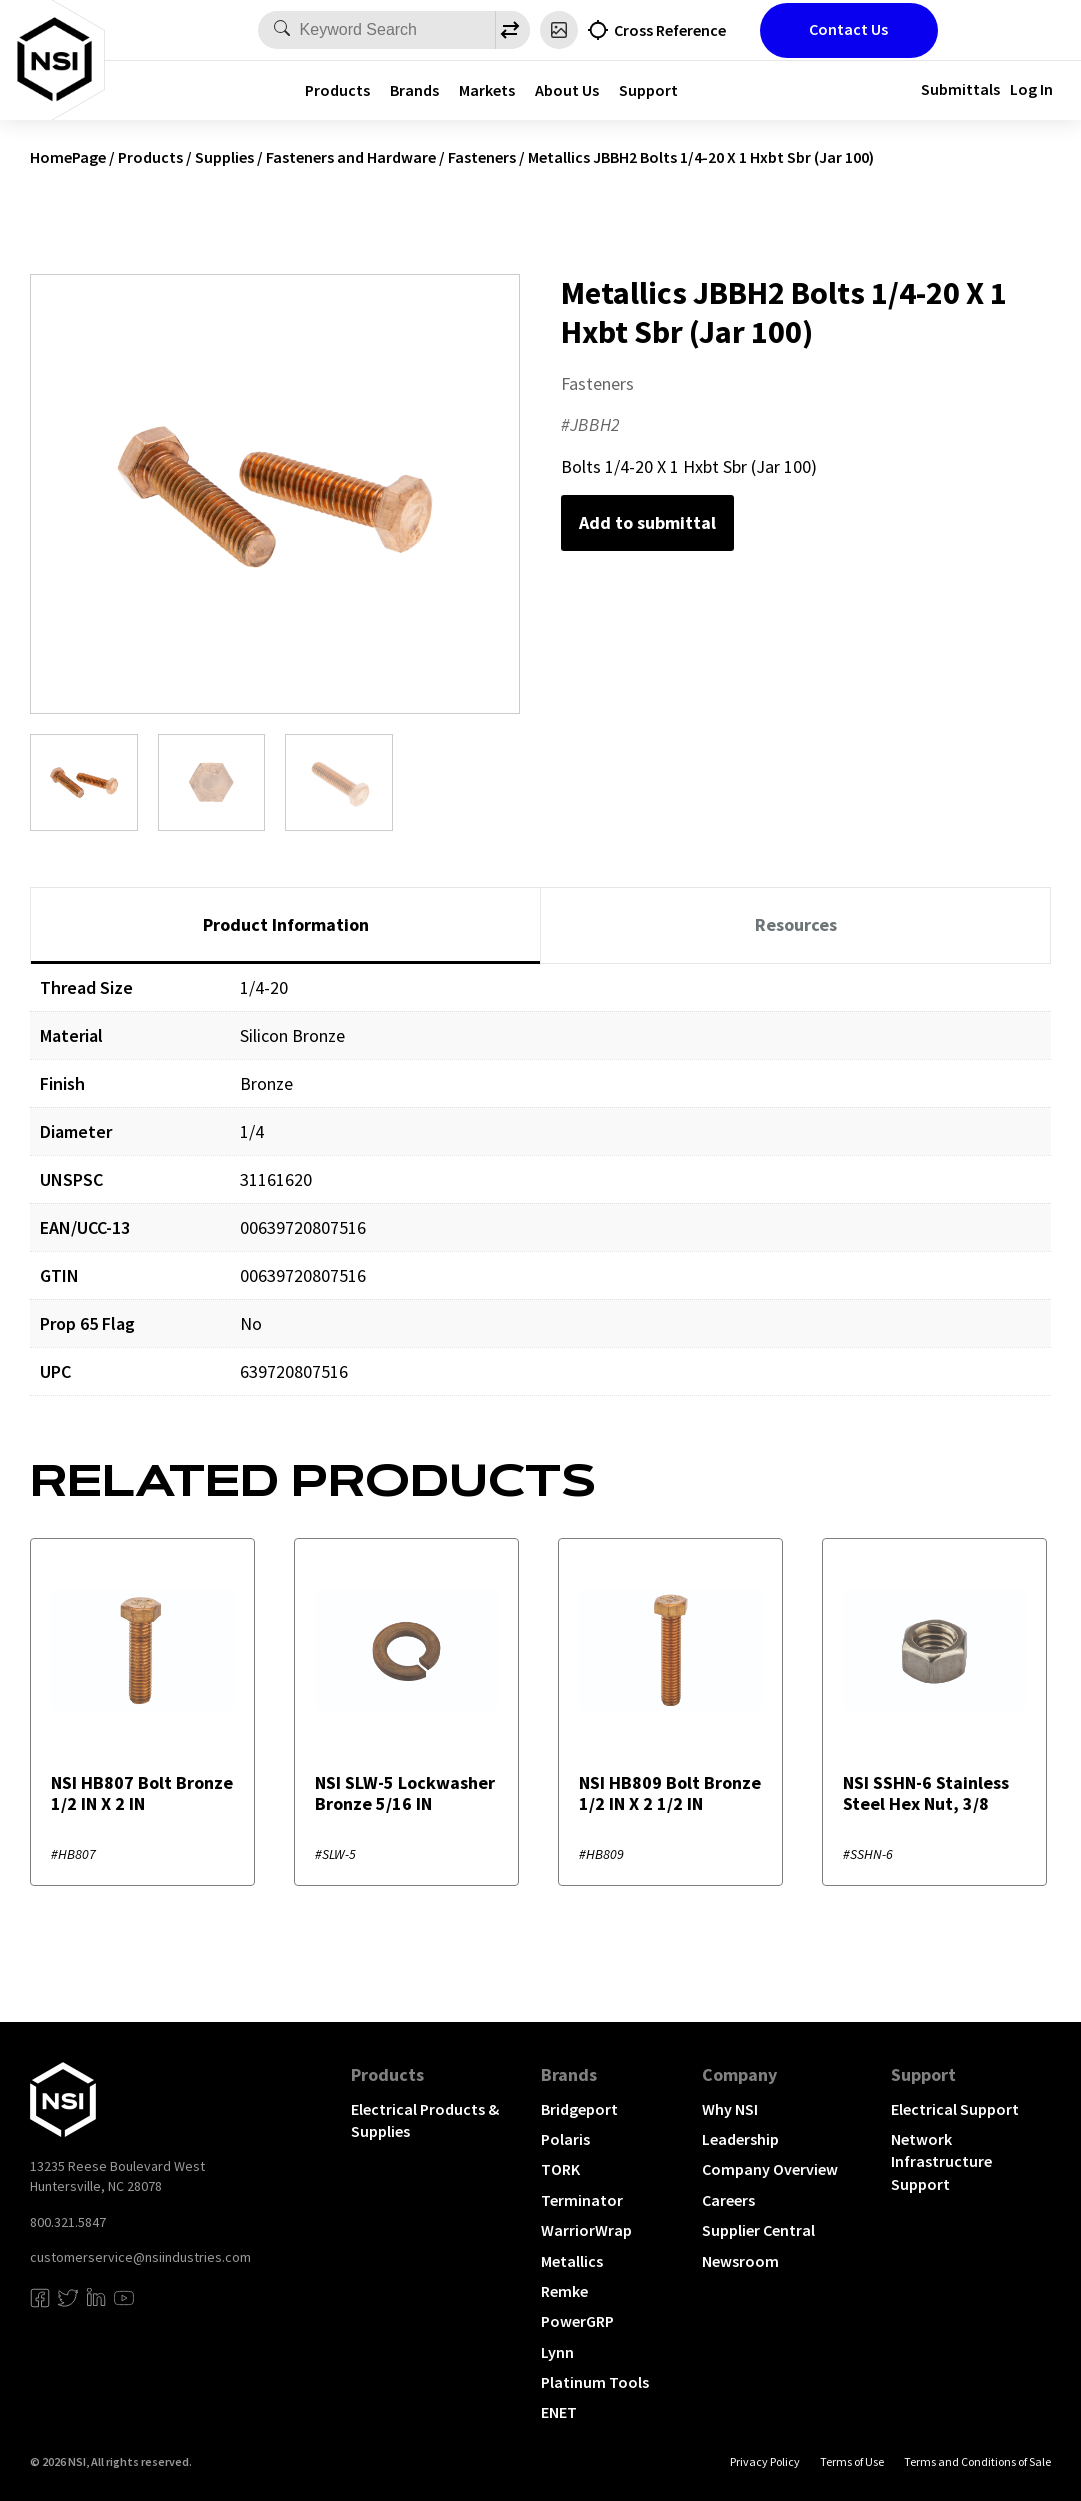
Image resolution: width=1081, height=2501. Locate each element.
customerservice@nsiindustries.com (140, 2257)
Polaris (565, 2139)
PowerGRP (577, 2321)
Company (739, 2074)
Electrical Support (955, 2109)
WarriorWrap (586, 2230)
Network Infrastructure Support (941, 2161)
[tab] (285, 926)
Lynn (557, 2352)
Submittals (960, 89)
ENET (559, 2412)
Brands (414, 90)
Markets (487, 90)
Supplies (224, 157)
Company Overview (770, 2169)
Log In (1031, 89)
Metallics (572, 2261)
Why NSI (730, 2109)
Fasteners (482, 157)
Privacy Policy (765, 2461)
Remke (564, 2291)
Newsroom (740, 2261)
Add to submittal (647, 522)
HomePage (68, 157)
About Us (567, 90)
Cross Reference (670, 30)
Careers (728, 2200)
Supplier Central (758, 2230)
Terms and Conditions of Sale (977, 2461)
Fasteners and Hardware (351, 157)
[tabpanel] (540, 1194)
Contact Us (848, 29)
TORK (560, 2169)
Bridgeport (579, 2109)
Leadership (740, 2139)
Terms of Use (852, 2461)
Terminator (582, 2200)
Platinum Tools (595, 2382)
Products (337, 90)
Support (648, 90)
